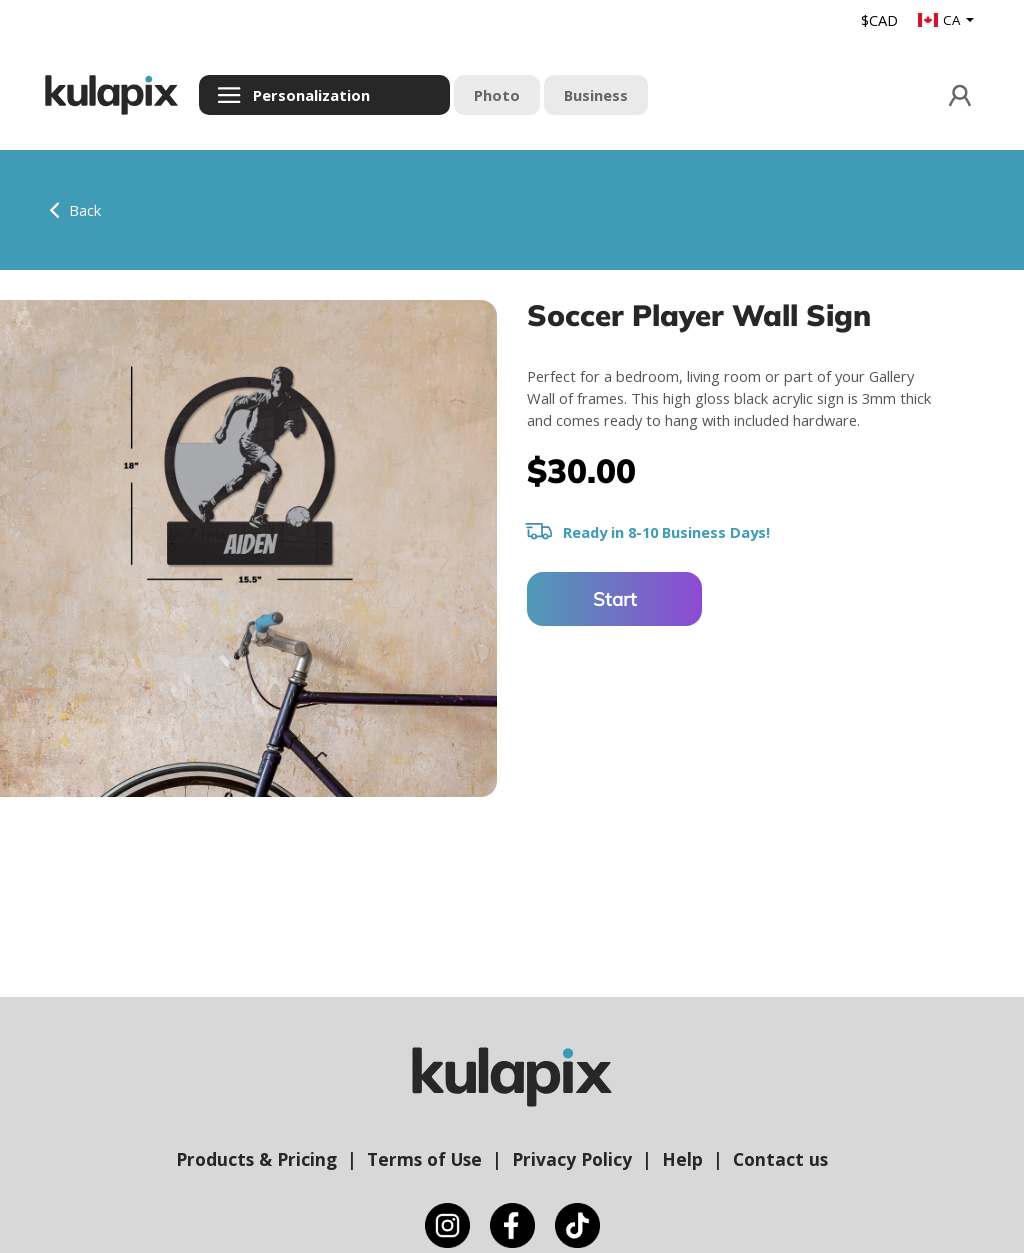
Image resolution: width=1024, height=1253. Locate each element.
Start (615, 599)
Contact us (780, 1159)
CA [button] (940, 20)
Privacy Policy (572, 1159)
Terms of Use (424, 1159)
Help (682, 1159)
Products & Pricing (256, 1159)
